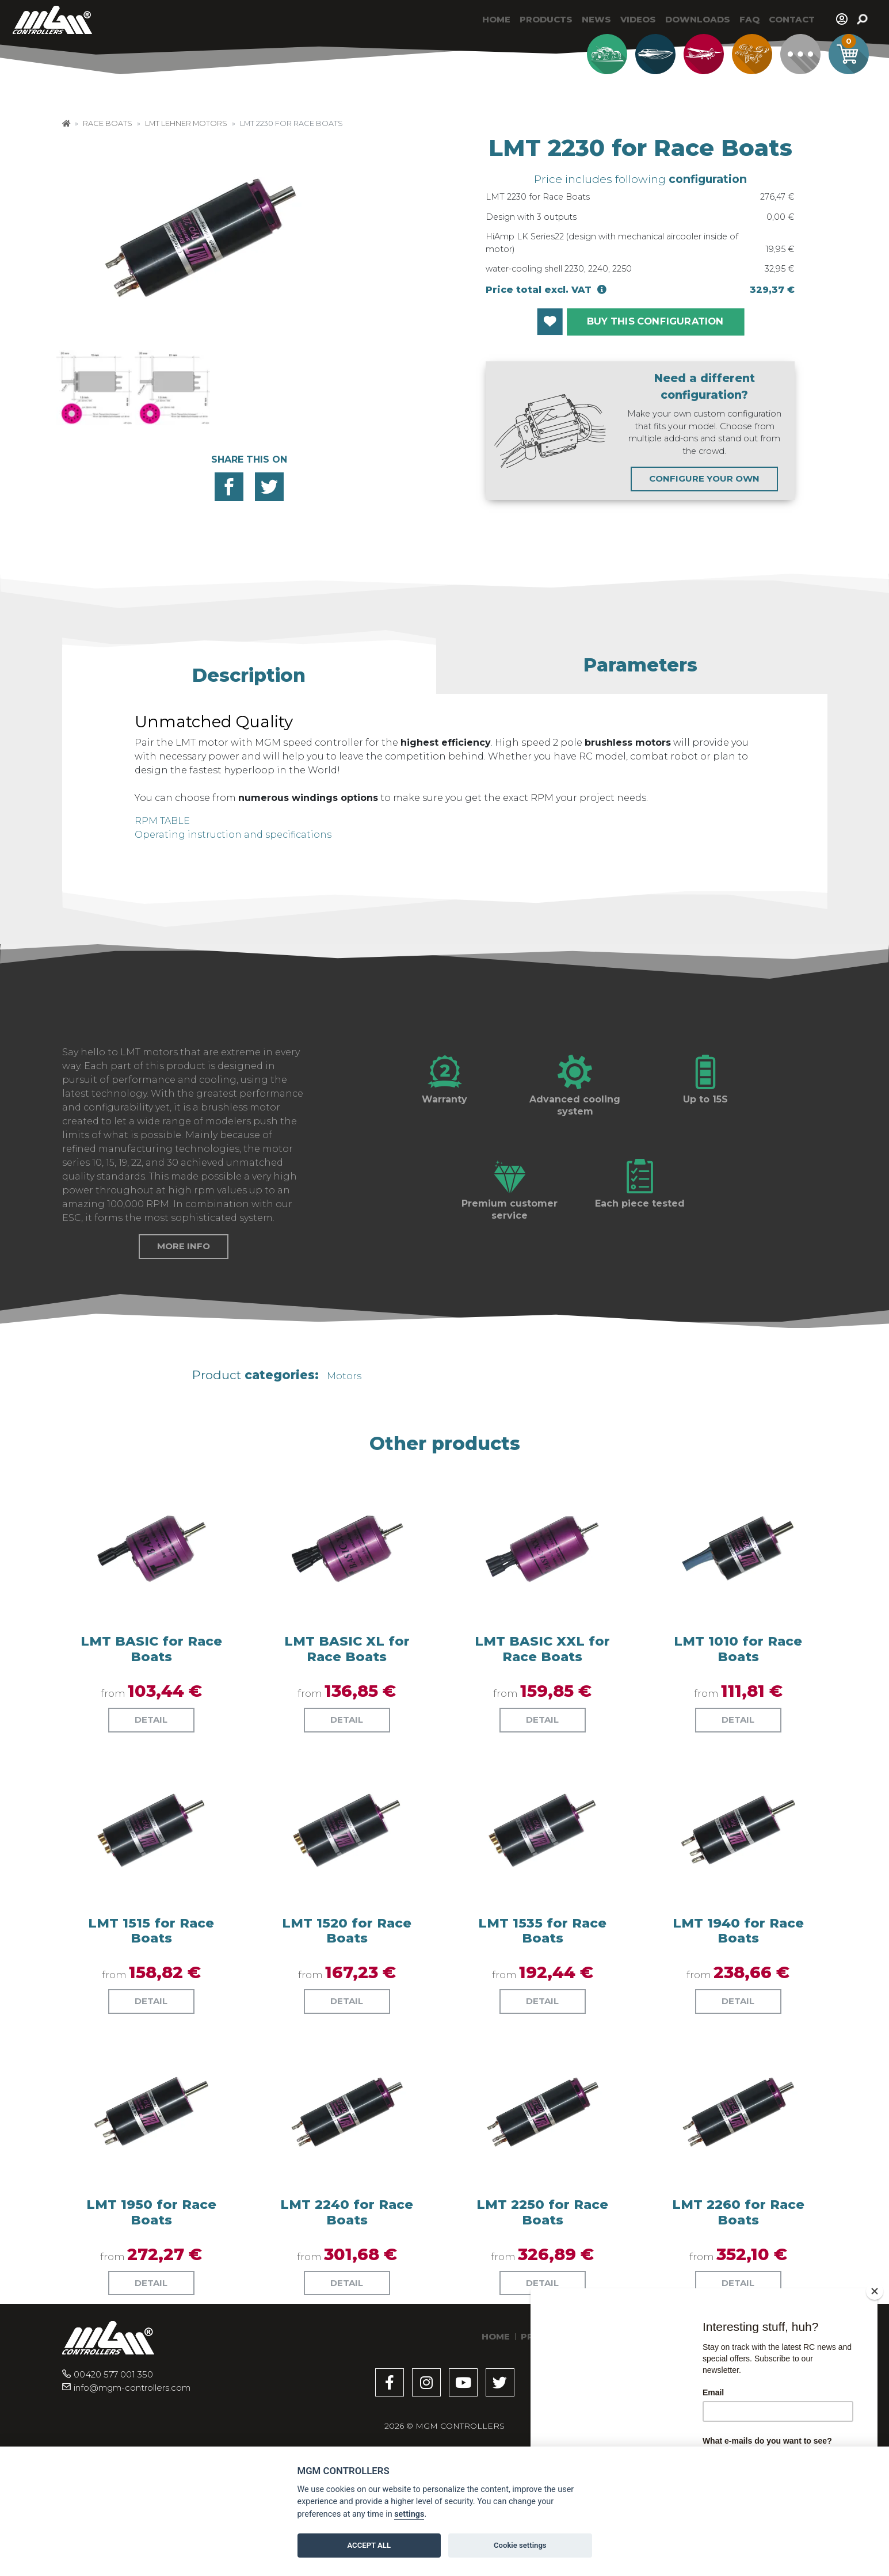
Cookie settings (520, 2545)
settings (409, 2514)
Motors (344, 1468)
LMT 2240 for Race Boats (346, 2304)
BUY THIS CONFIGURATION (655, 321)
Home (496, 19)
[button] (249, 670)
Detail (151, 1811)
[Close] (874, 2291)
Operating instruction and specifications (233, 834)
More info (183, 1338)
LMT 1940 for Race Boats (738, 2023)
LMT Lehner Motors (186, 123)
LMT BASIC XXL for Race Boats (542, 1741)
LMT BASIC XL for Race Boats (347, 1741)
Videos (638, 19)
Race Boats (107, 123)
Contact (792, 19)
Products (546, 19)
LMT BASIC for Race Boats (151, 1741)
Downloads (697, 19)
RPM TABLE (162, 820)
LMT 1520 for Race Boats (346, 2023)
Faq (749, 19)
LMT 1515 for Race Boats (151, 2023)
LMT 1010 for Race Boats (738, 1741)
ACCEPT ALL (369, 2545)
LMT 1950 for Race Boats (151, 2304)
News (596, 19)
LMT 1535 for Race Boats (542, 2023)
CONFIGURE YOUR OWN (704, 478)
